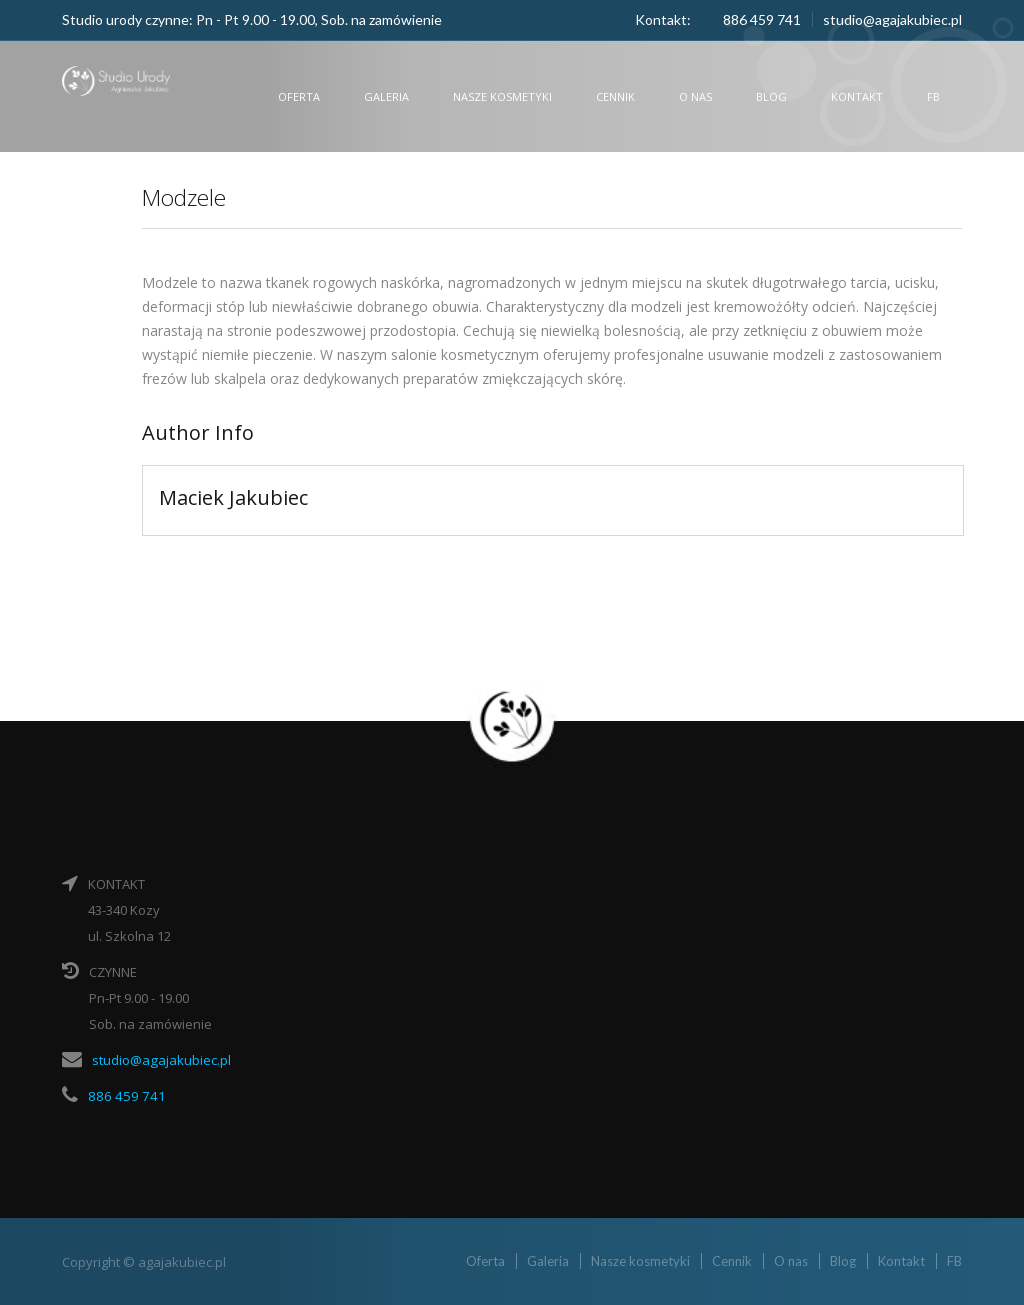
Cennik (615, 96)
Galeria (386, 96)
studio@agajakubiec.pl (892, 19)
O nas (695, 96)
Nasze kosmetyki (502, 96)
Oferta (299, 96)
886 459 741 (122, 1095)
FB (933, 96)
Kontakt (857, 96)
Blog (771, 96)
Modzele (188, 196)
